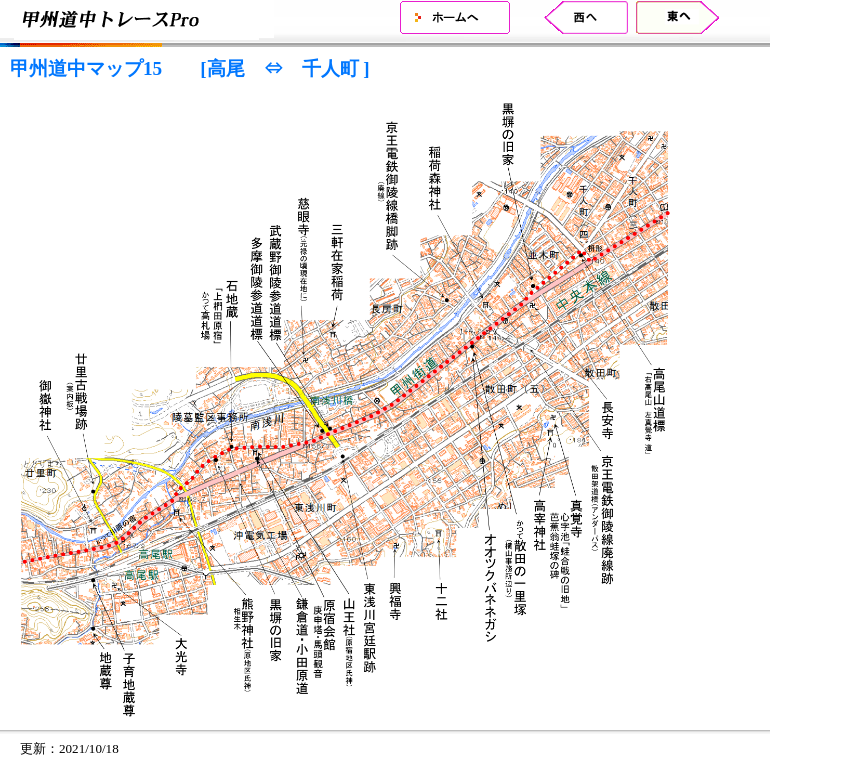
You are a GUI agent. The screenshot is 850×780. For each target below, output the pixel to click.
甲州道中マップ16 (573, 17)
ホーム (455, 17)
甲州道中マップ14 (691, 17)
